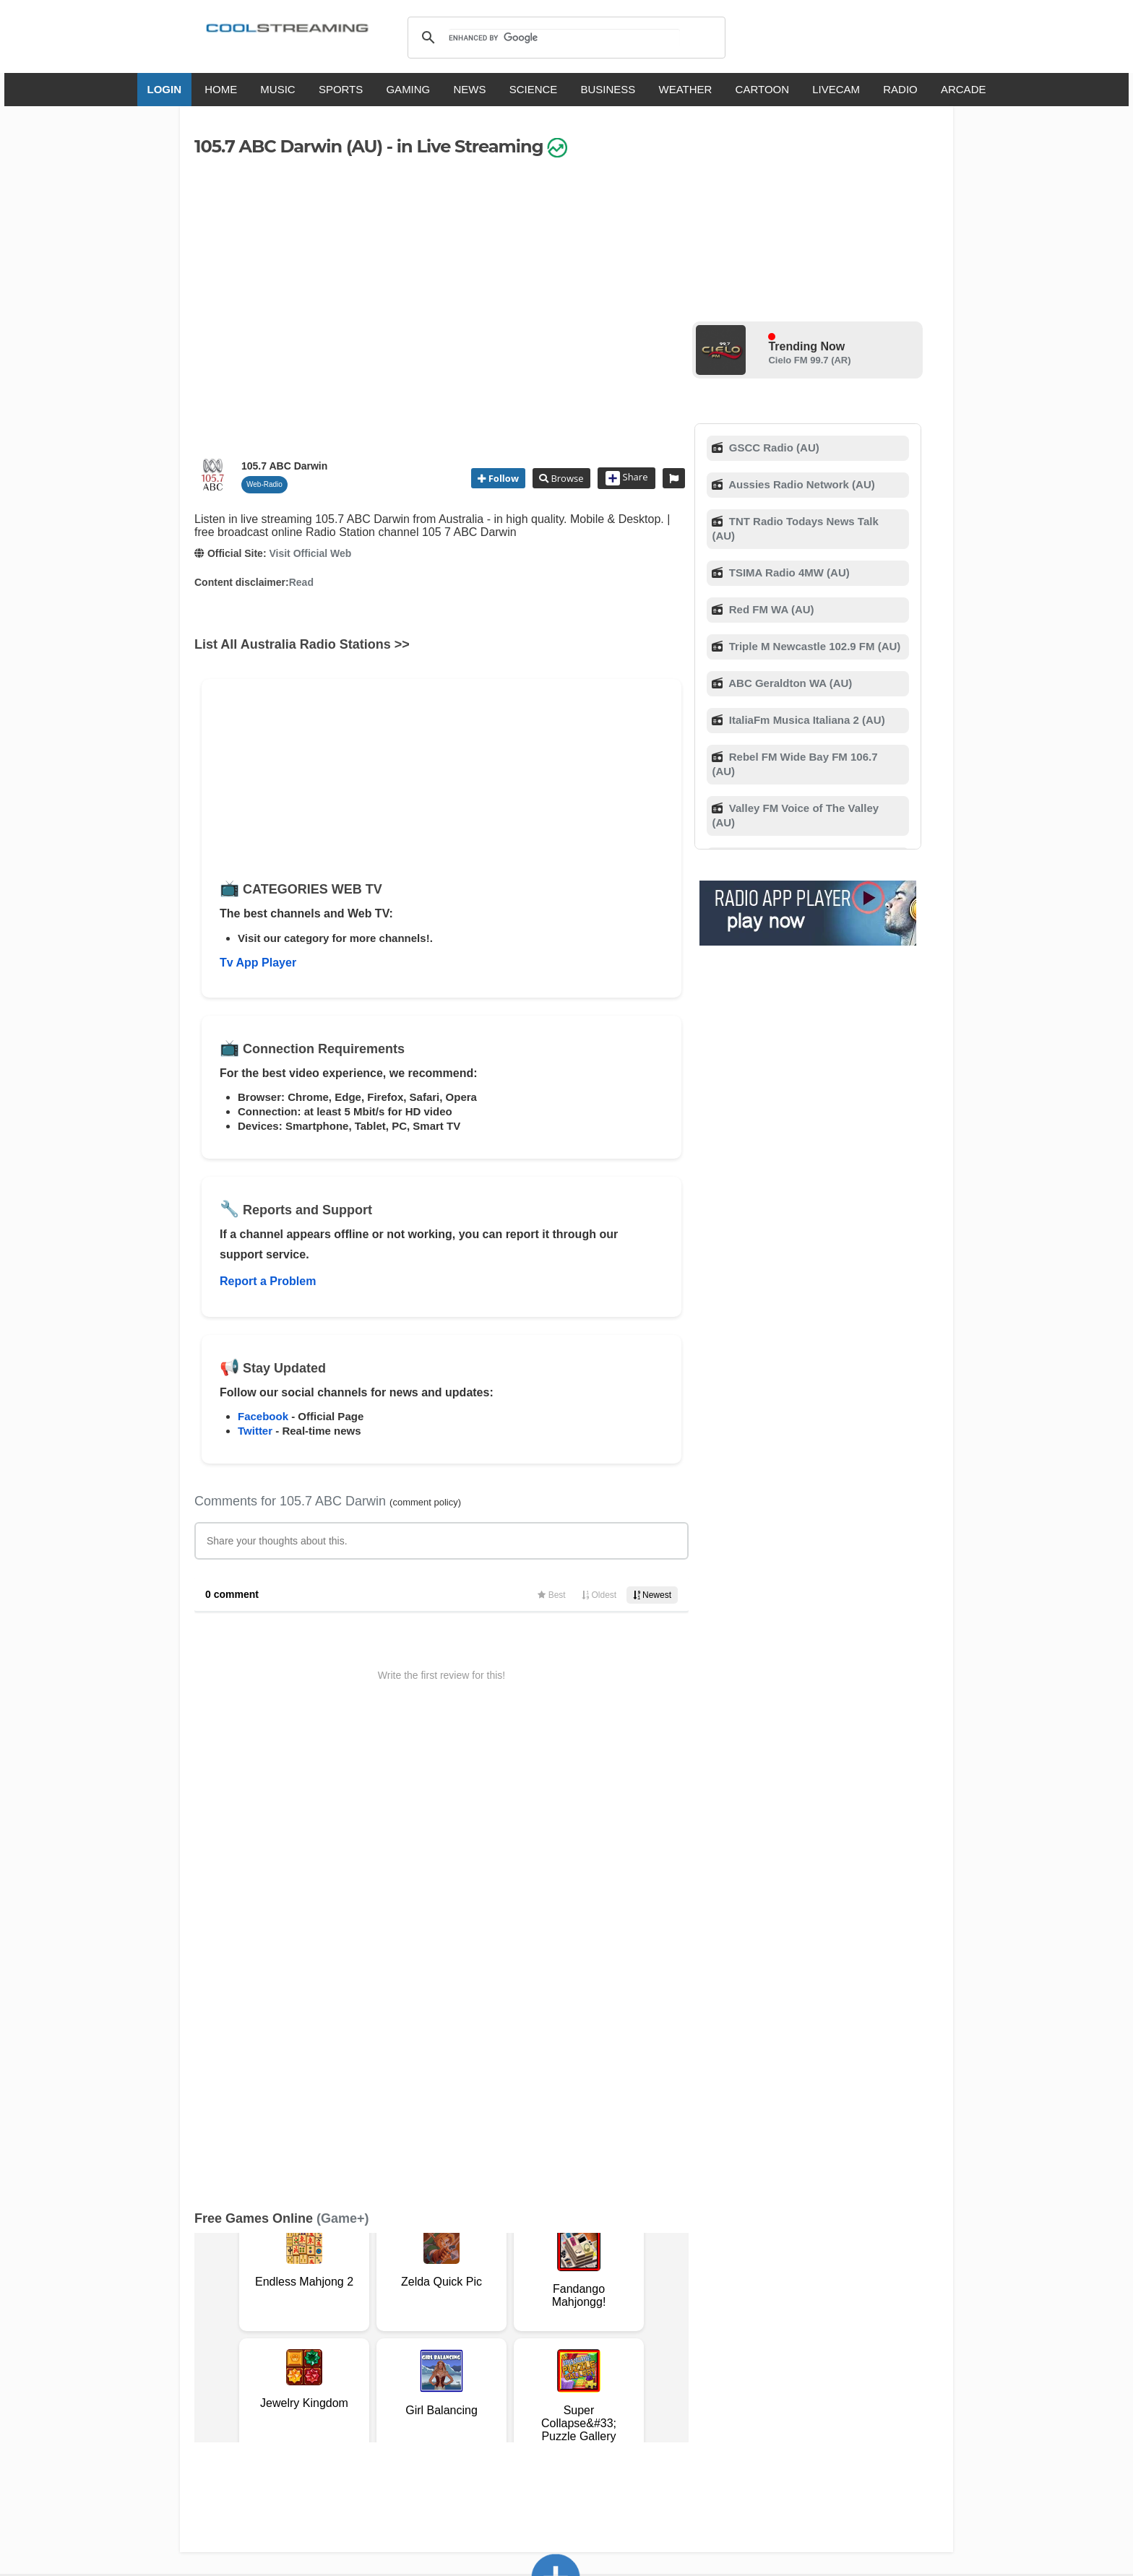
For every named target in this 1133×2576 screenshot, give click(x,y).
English (391, 2407)
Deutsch (593, 2407)
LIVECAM (836, 89)
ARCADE (963, 89)
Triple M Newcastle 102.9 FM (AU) (813, 646)
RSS (213, 2350)
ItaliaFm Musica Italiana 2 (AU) (805, 720)
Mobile (605, 2350)
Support (380, 2350)
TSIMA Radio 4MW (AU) (788, 572)
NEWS (469, 89)
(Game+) (342, 1768)
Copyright (515, 2350)
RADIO (900, 89)
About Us (332, 2350)
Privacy (563, 2350)
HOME (220, 89)
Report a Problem (268, 1281)
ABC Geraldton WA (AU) (789, 683)
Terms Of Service (261, 2350)
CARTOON (762, 89)
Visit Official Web (310, 553)
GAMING (408, 89)
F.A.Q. (421, 2350)
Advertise (651, 2350)
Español (542, 2407)
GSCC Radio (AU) (772, 447)
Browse (565, 478)
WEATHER (685, 89)
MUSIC (277, 89)
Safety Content (238, 2364)
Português (704, 2407)
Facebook (263, 1416)
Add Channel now (555, 2246)
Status (295, 2364)
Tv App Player (258, 962)
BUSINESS (608, 89)
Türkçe (757, 2407)
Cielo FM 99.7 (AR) (809, 360)
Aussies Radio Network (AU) (800, 484)
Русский (646, 2407)
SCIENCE (533, 89)
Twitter (255, 1431)
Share (627, 478)
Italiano (439, 2407)
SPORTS (341, 89)
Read (301, 582)
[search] (564, 37)
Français (489, 2407)
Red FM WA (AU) (770, 609)
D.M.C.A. (463, 2350)
